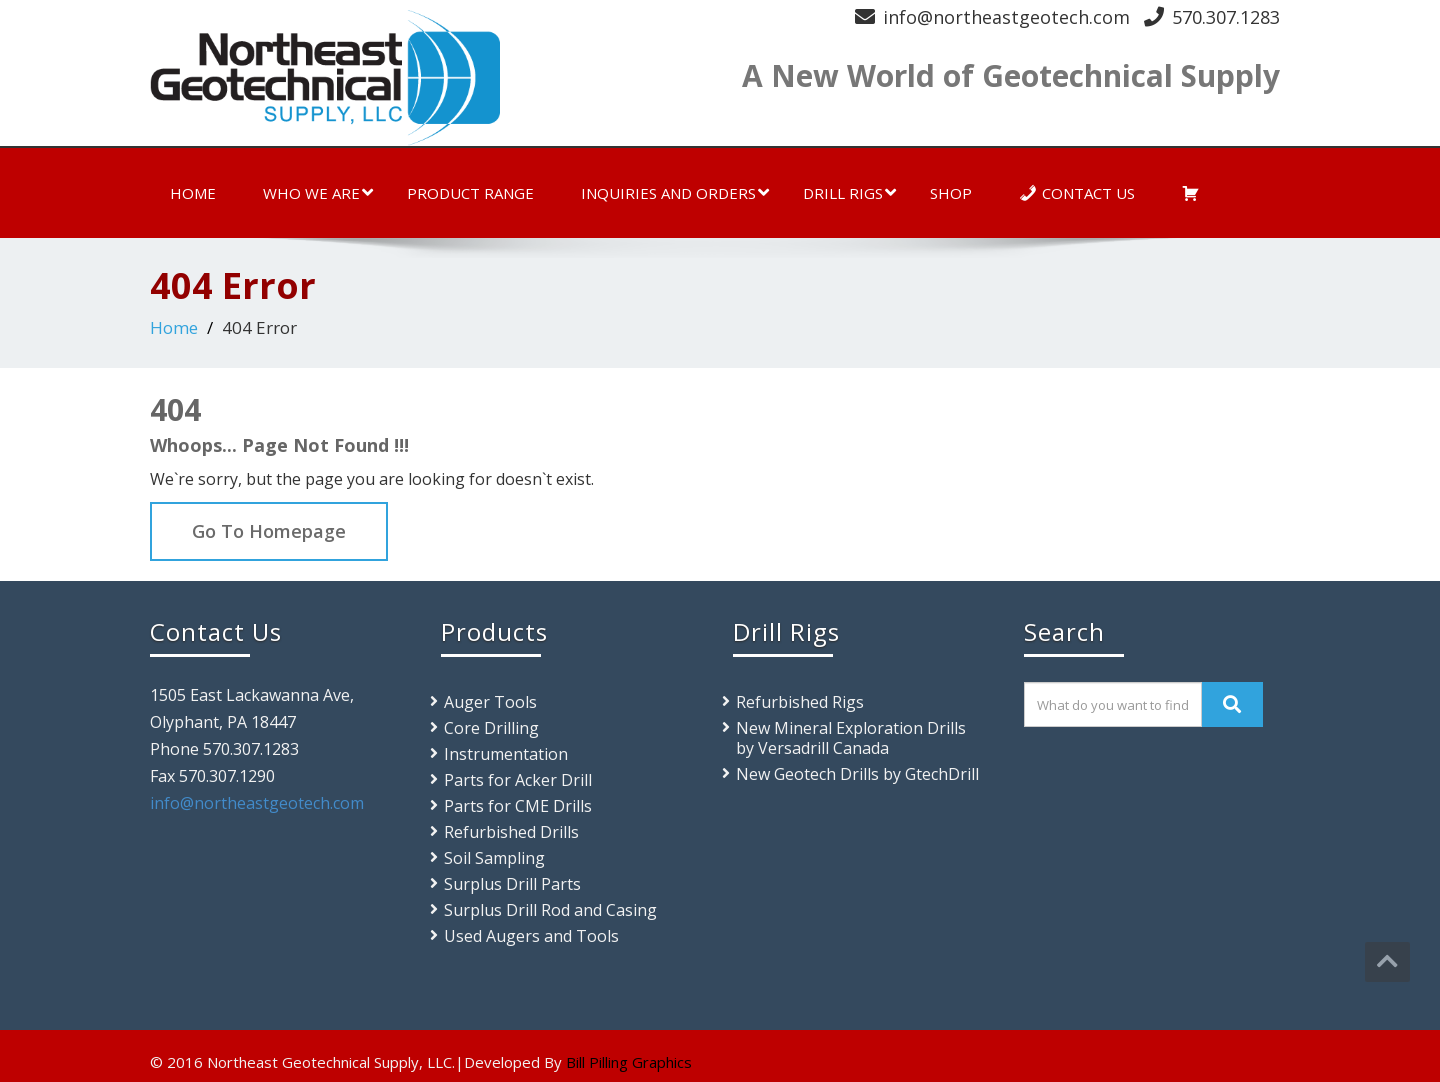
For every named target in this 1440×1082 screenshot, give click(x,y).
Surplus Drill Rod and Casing (550, 910)
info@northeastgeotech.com (1006, 17)
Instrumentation (506, 754)
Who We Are (318, 193)
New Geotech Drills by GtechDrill (857, 774)
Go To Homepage (269, 531)
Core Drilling (491, 728)
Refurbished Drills (511, 832)
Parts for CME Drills (518, 806)
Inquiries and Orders (675, 193)
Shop (951, 193)
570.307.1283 (1226, 17)
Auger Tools (490, 702)
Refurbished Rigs (800, 702)
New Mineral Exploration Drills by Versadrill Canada (851, 738)
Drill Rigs (849, 193)
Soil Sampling (494, 858)
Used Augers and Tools (531, 936)
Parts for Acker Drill (518, 780)
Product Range (470, 193)
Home (193, 193)
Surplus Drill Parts (512, 884)
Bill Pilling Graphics (629, 1062)
